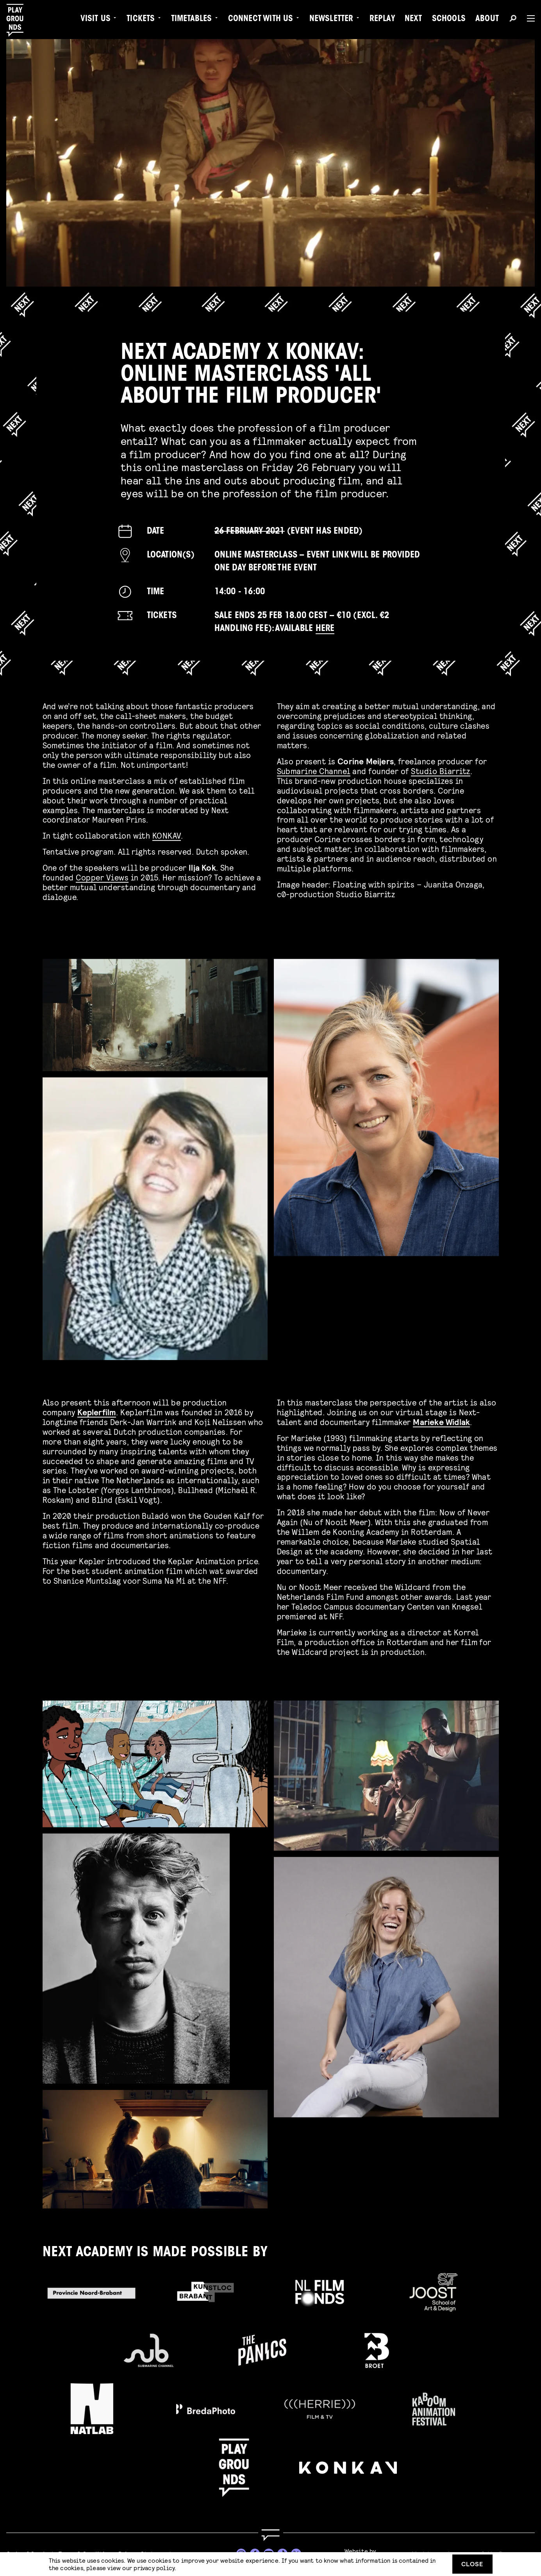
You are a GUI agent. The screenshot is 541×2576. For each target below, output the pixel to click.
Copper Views (102, 877)
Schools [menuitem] (449, 19)
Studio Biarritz (440, 771)
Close (472, 2563)
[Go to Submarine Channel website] (157, 2350)
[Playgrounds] (19, 20)
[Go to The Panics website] (271, 2350)
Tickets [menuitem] (141, 19)
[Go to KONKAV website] (356, 2468)
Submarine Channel (313, 771)
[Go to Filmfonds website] (328, 2292)
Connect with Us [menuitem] (260, 19)
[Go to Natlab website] (100, 2409)
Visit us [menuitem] (95, 19)
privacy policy (154, 2567)
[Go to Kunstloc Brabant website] (214, 2292)
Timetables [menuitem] (191, 19)
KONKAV (166, 836)
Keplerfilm (96, 1412)
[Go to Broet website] (385, 2350)
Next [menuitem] (413, 19)
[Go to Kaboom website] (442, 2409)
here (325, 628)
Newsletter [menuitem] (331, 19)
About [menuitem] (487, 19)
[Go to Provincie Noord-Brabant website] (100, 2292)
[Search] (513, 19)
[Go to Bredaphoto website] (214, 2409)
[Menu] (528, 18)
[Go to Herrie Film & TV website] (328, 2409)
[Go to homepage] (270, 2535)
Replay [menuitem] (382, 19)
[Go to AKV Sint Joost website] (442, 2292)
